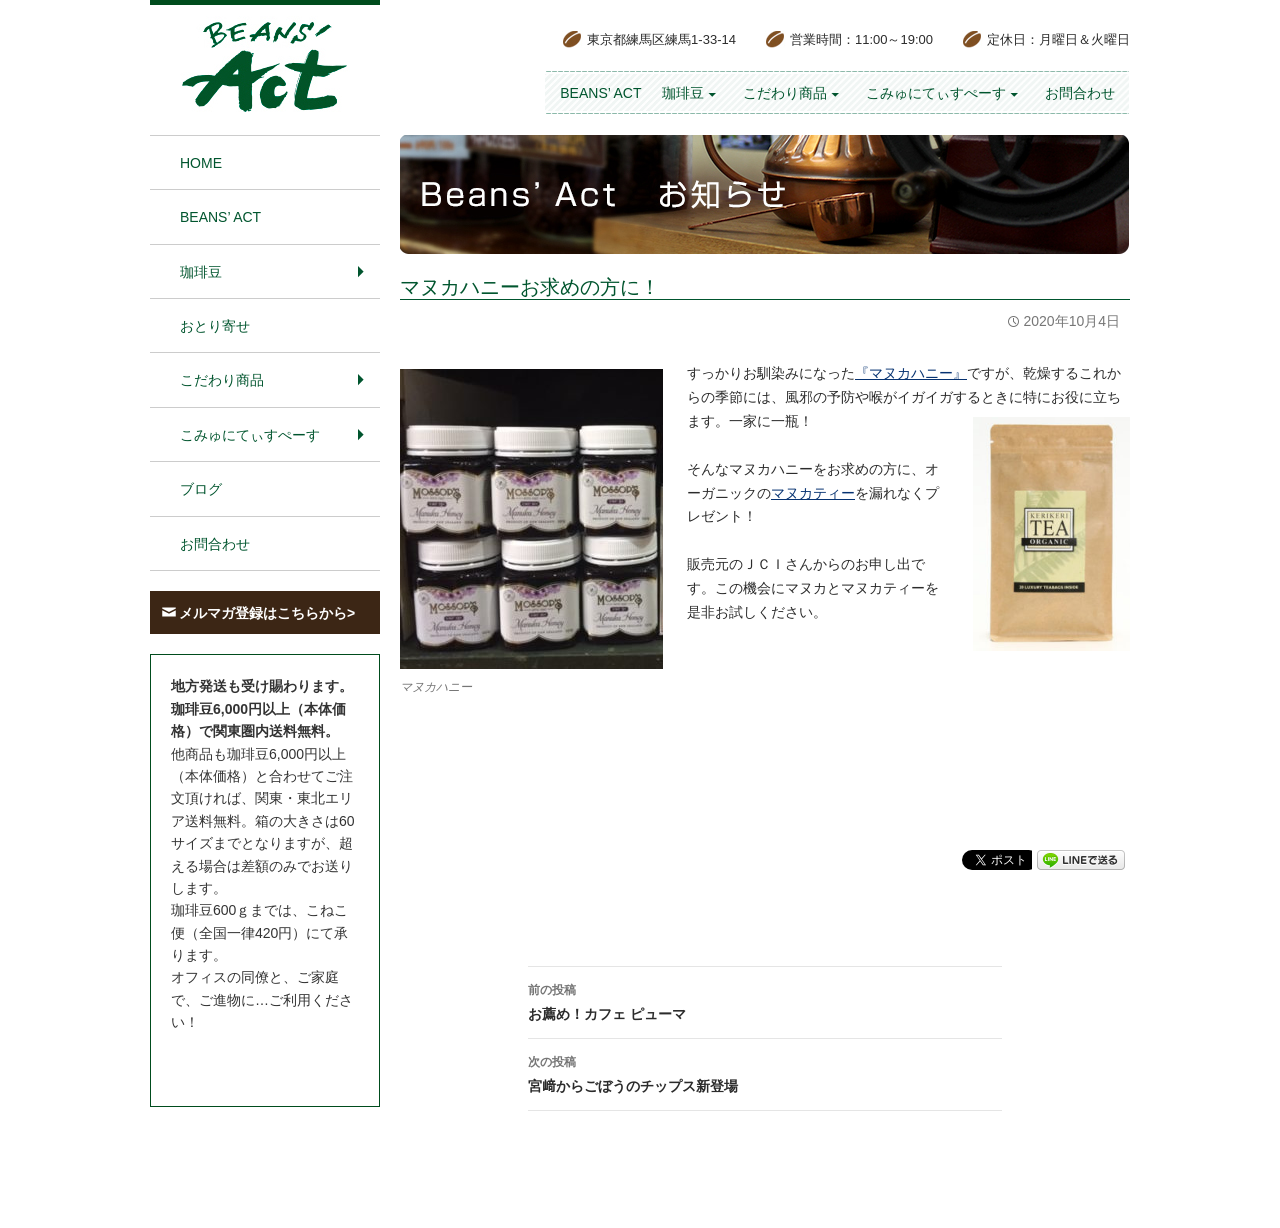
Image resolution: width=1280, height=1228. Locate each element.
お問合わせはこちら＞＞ (248, 1060)
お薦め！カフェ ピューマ (765, 1000)
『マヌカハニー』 (911, 373)
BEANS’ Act (600, 93)
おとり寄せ (215, 326)
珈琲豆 (683, 93)
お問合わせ (1080, 93)
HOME (201, 163)
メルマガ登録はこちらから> (267, 613)
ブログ (201, 489)
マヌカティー (813, 493)
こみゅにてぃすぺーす (936, 93)
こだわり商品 (785, 93)
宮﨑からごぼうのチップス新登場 (765, 1072)
